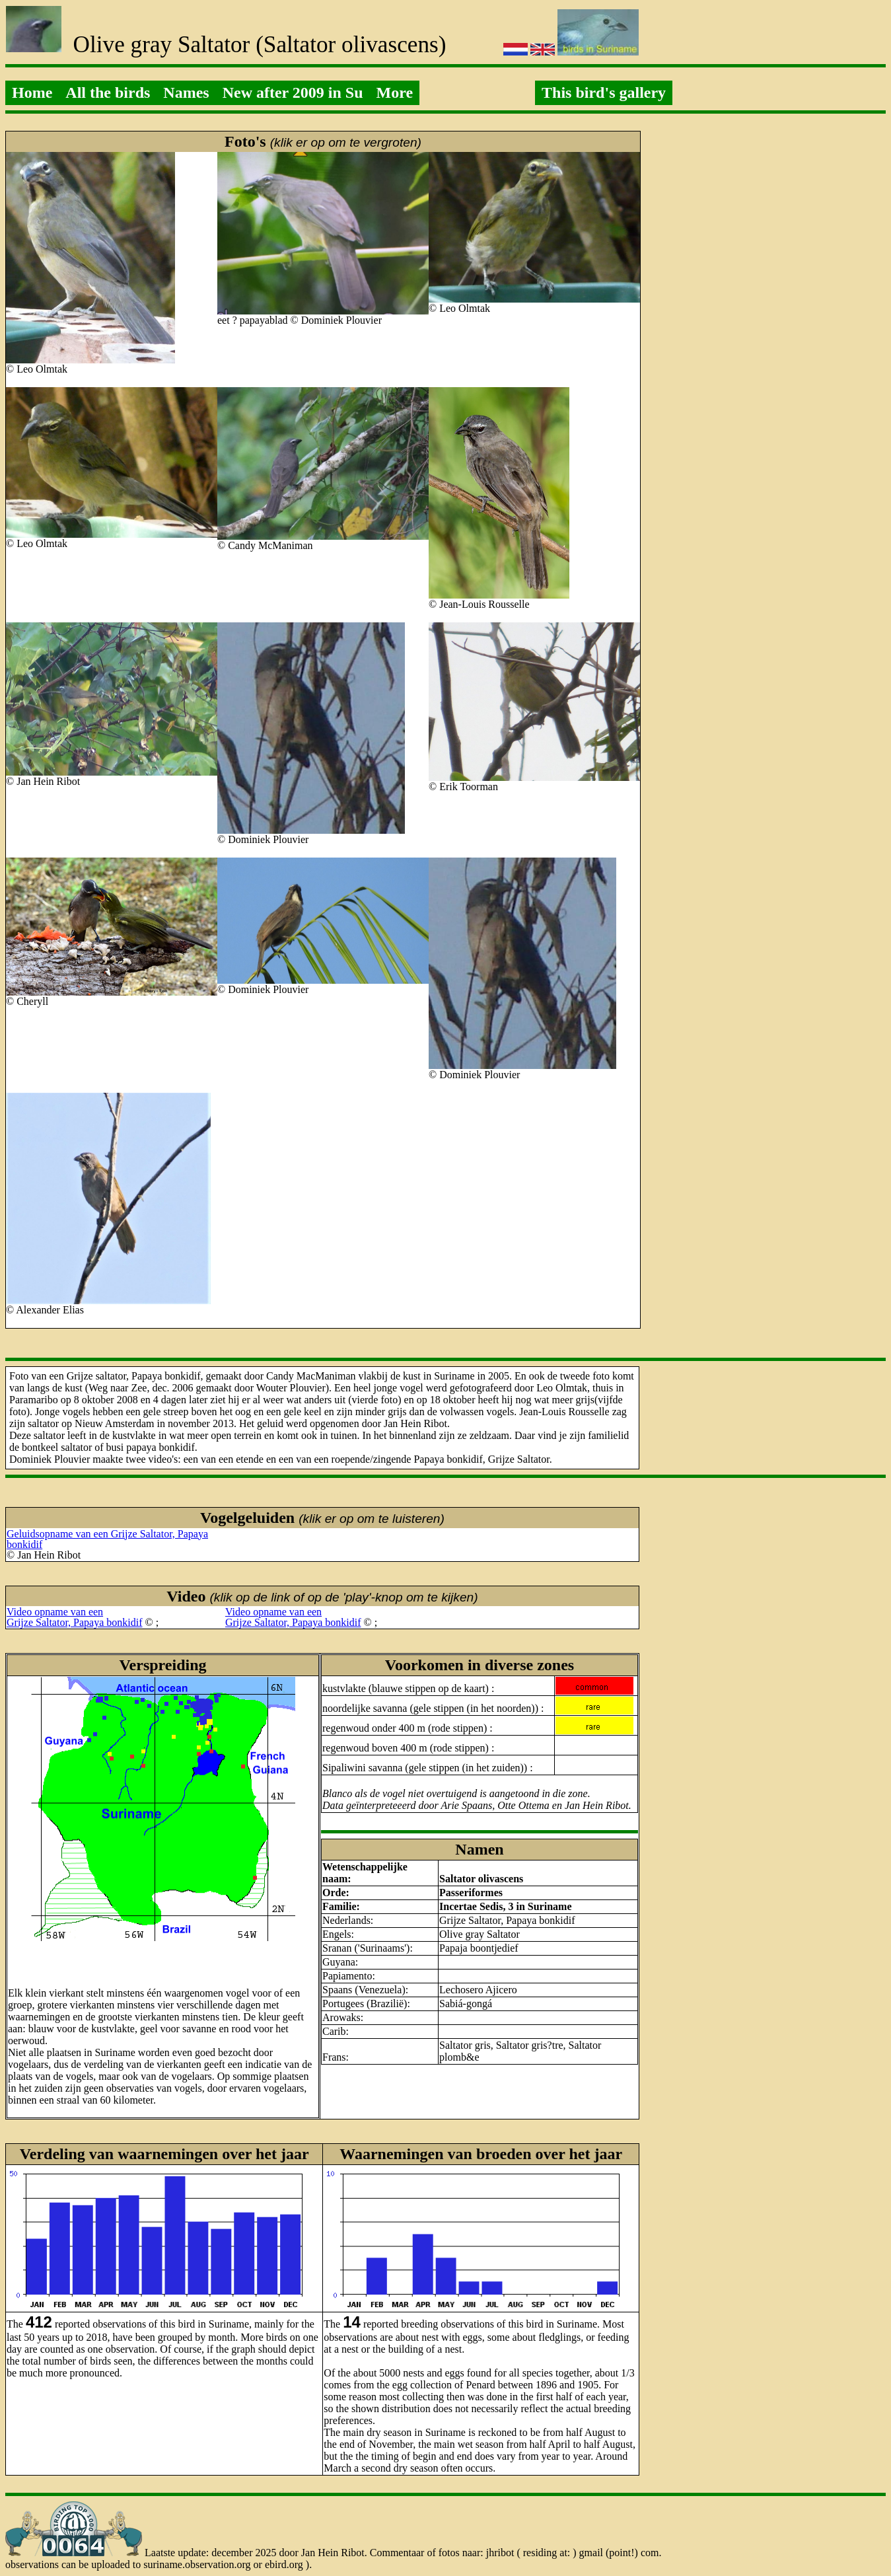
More (394, 92)
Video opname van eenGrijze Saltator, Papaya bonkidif (75, 1617)
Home (32, 92)
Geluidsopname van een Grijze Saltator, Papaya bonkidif (107, 1539)
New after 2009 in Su (293, 92)
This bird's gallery (604, 92)
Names (186, 92)
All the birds (107, 92)
